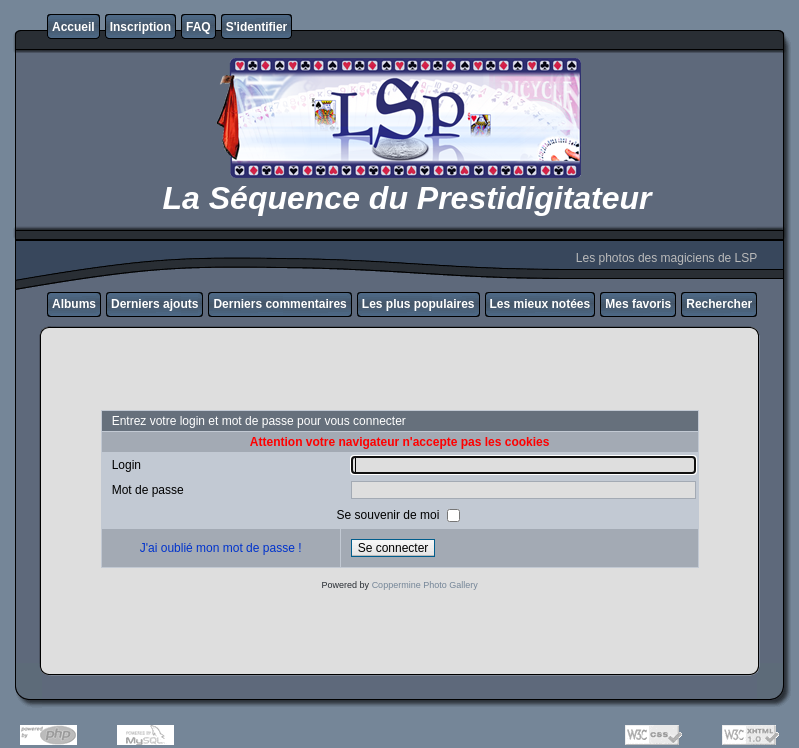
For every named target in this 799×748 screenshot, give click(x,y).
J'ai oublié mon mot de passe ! (221, 548)
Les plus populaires (418, 304)
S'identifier (257, 27)
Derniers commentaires (279, 304)
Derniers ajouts (154, 304)
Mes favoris (638, 304)
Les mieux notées (540, 304)
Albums (74, 304)
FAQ (198, 27)
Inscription (140, 27)
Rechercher (719, 304)
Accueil (73, 27)
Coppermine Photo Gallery (425, 585)
